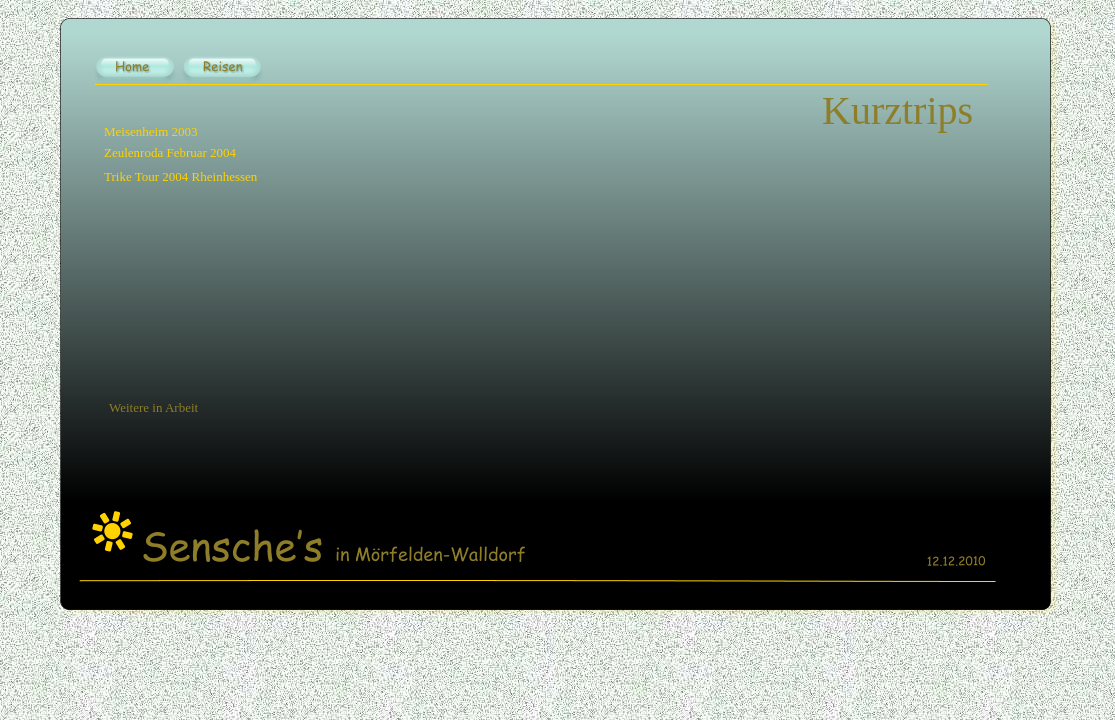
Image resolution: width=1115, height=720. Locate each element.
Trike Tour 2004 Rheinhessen (180, 176)
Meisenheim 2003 (151, 131)
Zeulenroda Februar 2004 (170, 152)
